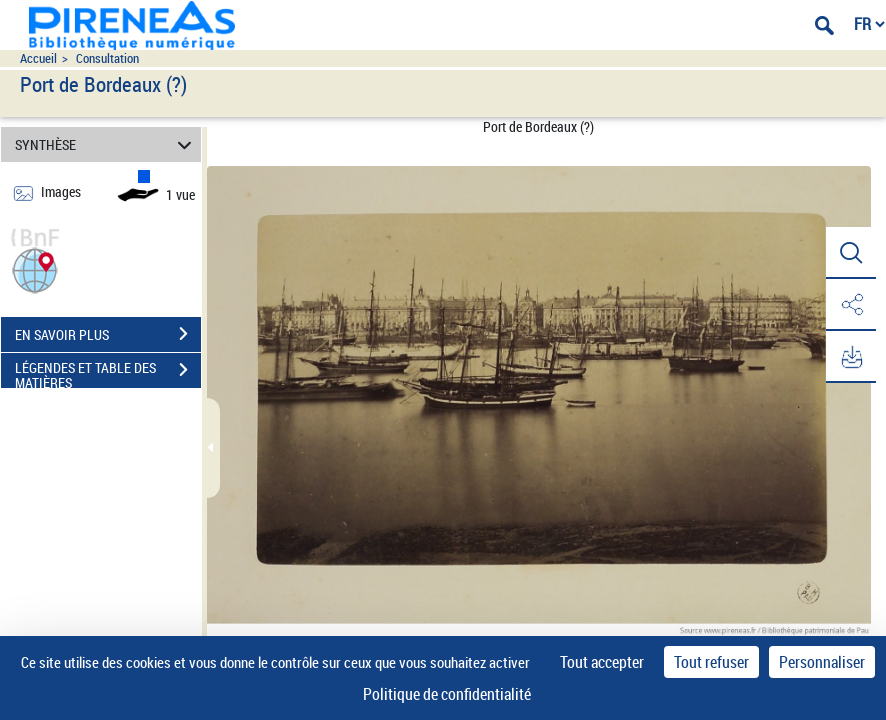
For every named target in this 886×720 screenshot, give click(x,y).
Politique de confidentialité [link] (447, 694)
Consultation (107, 58)
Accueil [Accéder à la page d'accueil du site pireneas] (38, 58)
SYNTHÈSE (106, 144)
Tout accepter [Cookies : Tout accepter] (602, 662)
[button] (35, 268)
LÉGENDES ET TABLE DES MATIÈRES (108, 372)
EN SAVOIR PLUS (108, 334)
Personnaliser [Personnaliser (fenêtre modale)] (822, 662)
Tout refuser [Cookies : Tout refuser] (711, 662)
